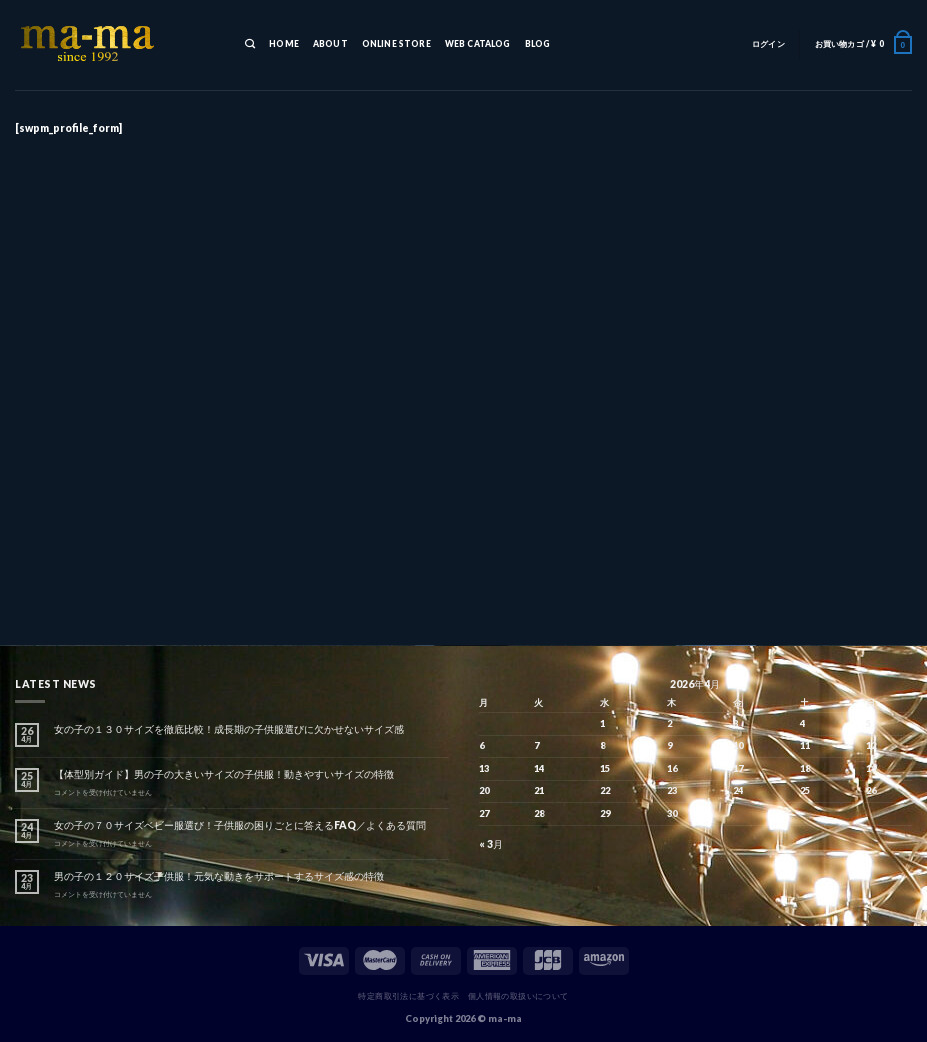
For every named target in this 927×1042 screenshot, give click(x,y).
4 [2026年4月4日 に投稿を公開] (802, 723)
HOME (284, 44)
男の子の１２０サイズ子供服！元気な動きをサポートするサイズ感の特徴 (219, 876)
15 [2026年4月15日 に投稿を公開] (605, 768)
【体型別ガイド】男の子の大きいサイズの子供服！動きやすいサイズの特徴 (224, 774)
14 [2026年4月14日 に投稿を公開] (539, 768)
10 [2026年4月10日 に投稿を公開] (738, 745)
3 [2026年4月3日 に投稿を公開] (735, 723)
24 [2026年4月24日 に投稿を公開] (738, 790)
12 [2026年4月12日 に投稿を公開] (871, 745)
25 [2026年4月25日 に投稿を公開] (805, 790)
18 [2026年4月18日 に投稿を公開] (805, 768)
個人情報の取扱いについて (518, 996)
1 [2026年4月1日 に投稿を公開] (602, 723)
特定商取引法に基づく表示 (408, 996)
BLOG (538, 44)
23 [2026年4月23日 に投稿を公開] (672, 790)
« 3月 (491, 844)
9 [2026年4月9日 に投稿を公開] (669, 745)
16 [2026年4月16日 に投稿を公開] (672, 768)
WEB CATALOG (478, 44)
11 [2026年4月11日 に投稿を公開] (805, 745)
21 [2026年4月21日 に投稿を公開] (539, 790)
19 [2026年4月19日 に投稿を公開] (871, 768)
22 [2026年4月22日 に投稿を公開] (605, 790)
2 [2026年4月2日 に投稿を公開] (669, 723)
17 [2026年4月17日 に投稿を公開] (738, 768)
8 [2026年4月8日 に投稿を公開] (602, 745)
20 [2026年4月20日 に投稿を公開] (484, 790)
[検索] (250, 45)
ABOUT (330, 44)
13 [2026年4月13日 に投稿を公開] (484, 768)
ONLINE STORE (396, 44)
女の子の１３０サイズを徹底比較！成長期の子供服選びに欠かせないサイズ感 (229, 729)
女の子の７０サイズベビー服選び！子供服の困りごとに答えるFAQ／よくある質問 (240, 825)
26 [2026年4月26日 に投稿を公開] (871, 790)
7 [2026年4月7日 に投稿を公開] (536, 745)
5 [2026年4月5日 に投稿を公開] (868, 723)
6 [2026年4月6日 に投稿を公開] (481, 745)
